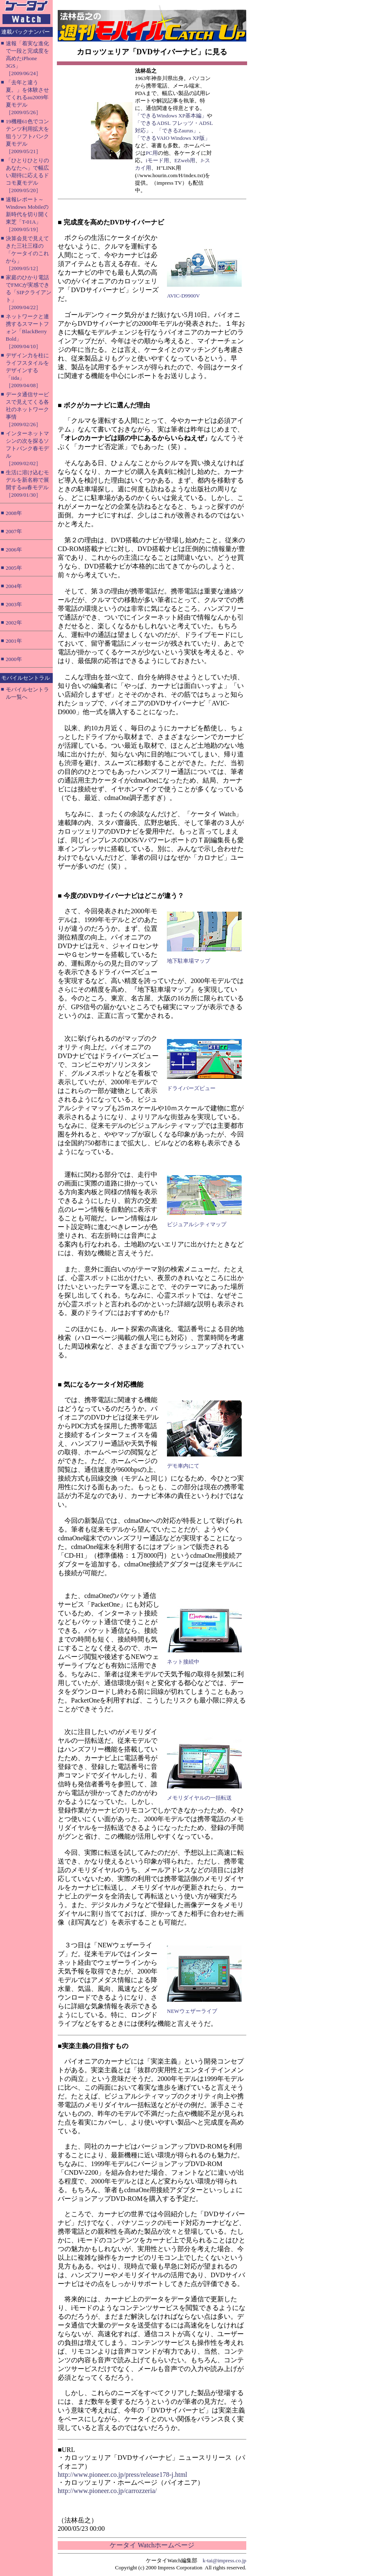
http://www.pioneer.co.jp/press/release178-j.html (122, 2474)
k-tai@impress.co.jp (224, 2560)
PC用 (152, 153)
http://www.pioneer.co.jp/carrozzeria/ (107, 2490)
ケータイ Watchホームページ (152, 2545)
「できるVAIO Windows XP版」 (172, 138)
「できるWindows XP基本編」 (171, 115)
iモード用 (157, 160)
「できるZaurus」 (178, 130)
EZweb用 (185, 160)
